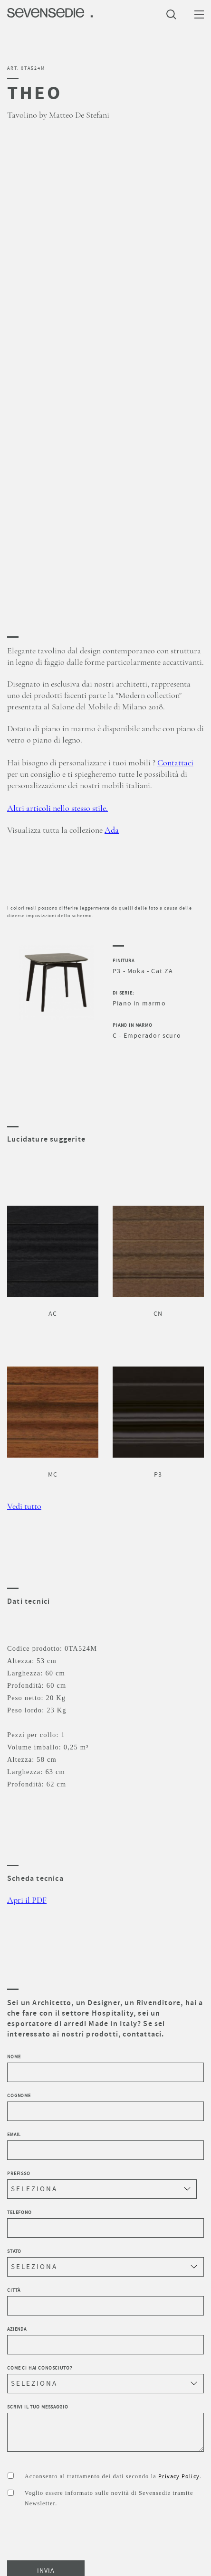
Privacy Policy (179, 2476)
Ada (112, 830)
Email (105, 2145)
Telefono (105, 2223)
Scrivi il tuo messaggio (105, 2428)
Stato (105, 2262)
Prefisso (102, 2184)
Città (105, 2301)
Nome (105, 2068)
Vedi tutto (24, 1506)
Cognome (105, 2106)
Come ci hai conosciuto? (105, 2379)
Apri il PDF (27, 1900)
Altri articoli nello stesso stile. (57, 808)
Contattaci (175, 763)
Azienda (105, 2340)
